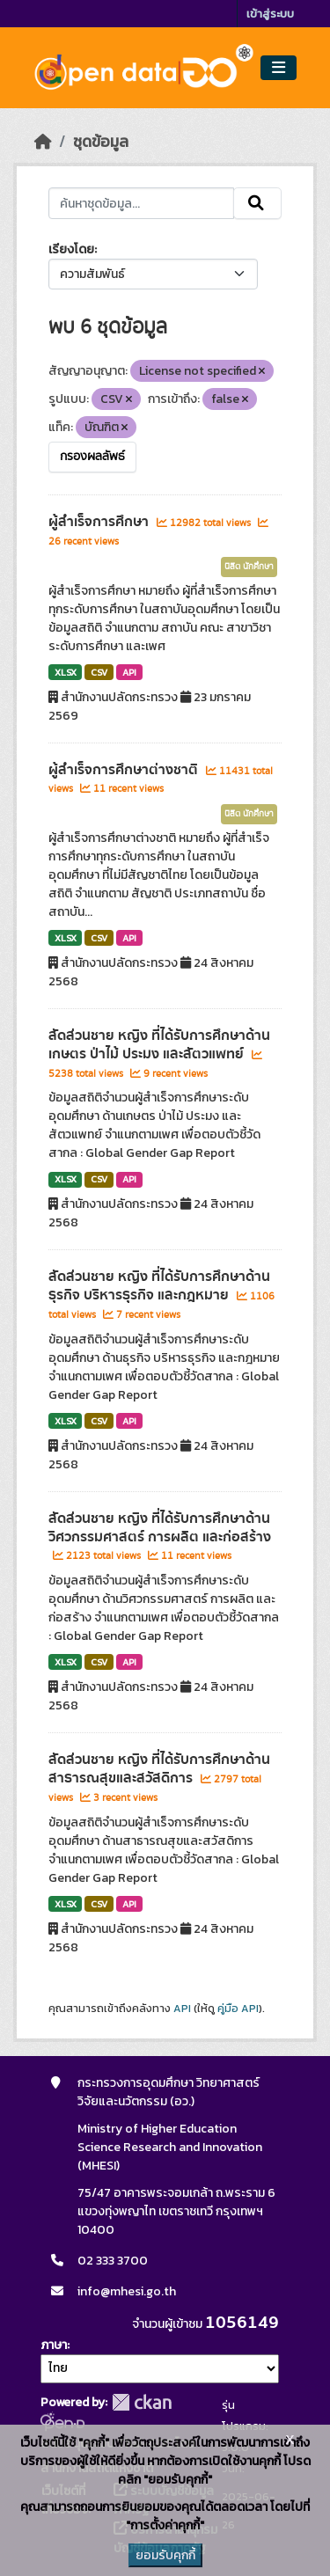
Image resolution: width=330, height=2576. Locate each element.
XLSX (66, 672)
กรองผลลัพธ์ (92, 456)
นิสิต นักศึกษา (249, 566)
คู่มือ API (238, 2008)
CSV (99, 672)
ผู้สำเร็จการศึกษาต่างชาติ (125, 769)
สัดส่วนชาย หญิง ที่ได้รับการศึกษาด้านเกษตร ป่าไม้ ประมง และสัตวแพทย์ (159, 1044)
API (129, 672)
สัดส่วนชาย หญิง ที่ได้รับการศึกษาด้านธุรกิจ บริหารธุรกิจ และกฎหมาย (159, 1285)
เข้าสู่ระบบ (270, 13)
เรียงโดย (71, 249)
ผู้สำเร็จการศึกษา (100, 521)
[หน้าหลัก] (43, 141)
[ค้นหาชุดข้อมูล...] (141, 203)
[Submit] (257, 203)
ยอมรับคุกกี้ (165, 2555)
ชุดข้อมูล (100, 141)
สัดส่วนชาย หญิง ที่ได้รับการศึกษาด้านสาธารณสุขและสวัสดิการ (159, 1768)
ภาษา (53, 2345)
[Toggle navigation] (278, 68)
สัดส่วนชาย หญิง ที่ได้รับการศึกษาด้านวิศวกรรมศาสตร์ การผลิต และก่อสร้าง (159, 1527)
